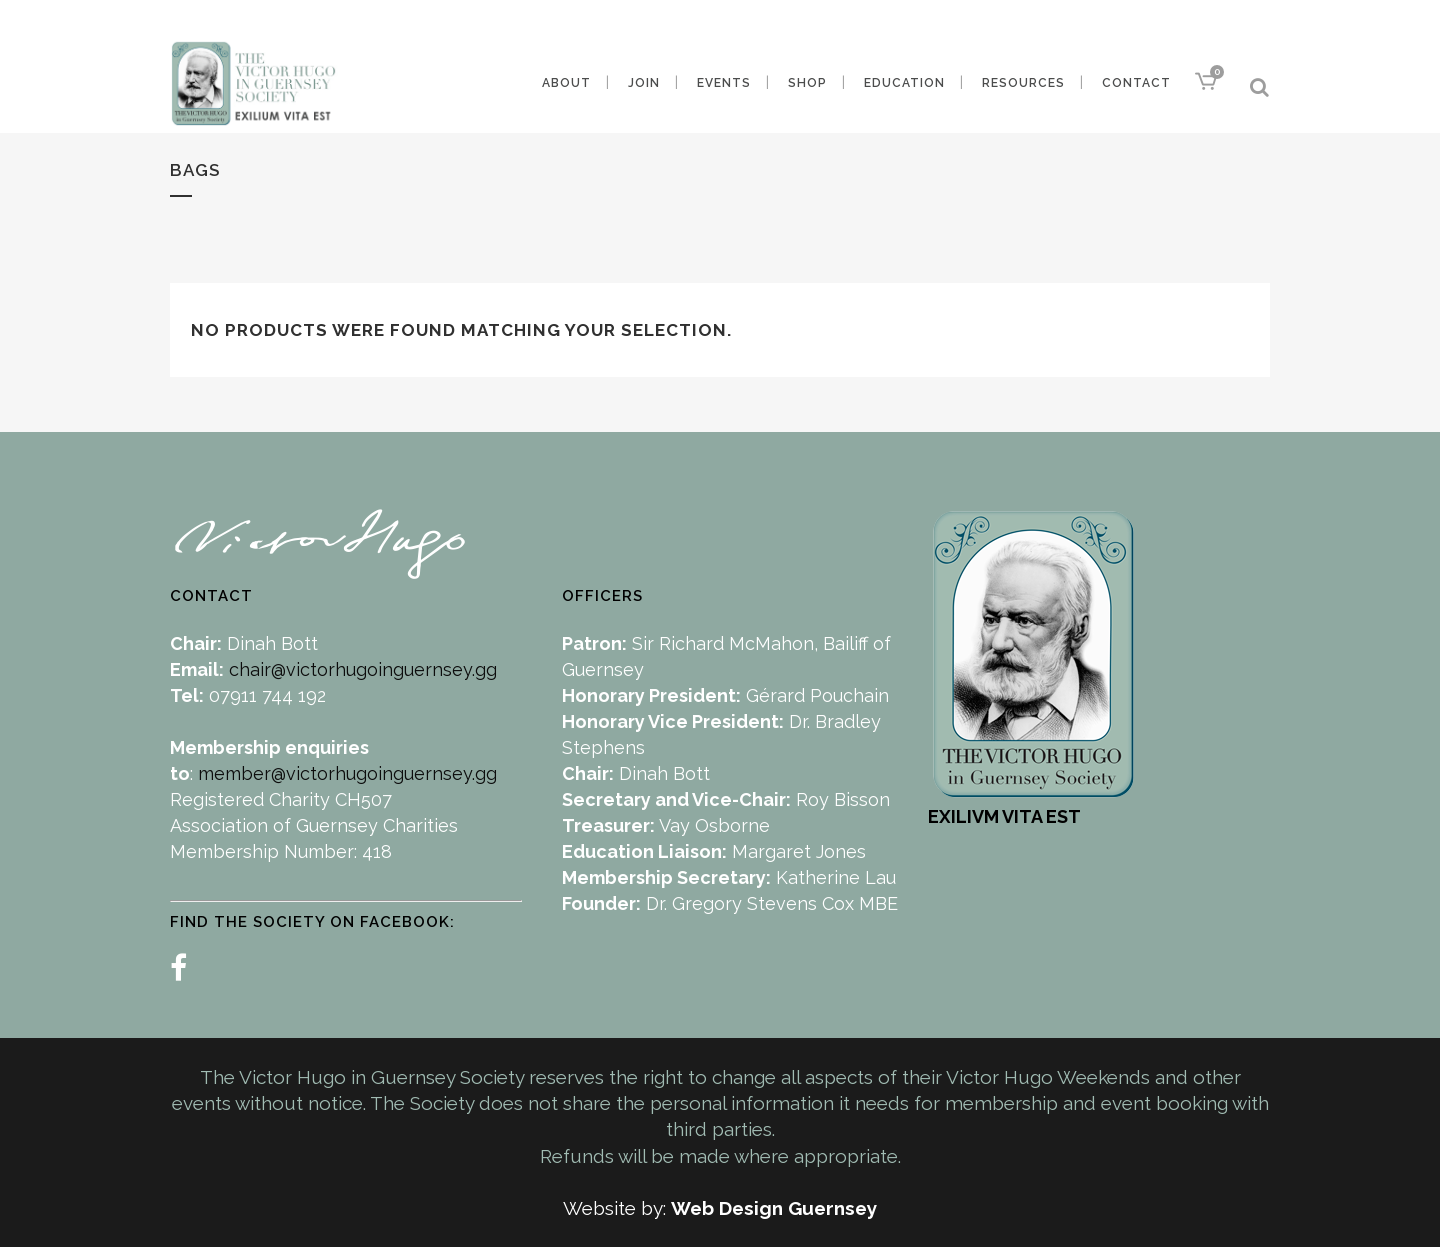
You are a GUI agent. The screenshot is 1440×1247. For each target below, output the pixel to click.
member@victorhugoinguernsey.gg (347, 773)
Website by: (617, 1208)
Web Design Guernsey (774, 1208)
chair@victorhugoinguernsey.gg (363, 669)
